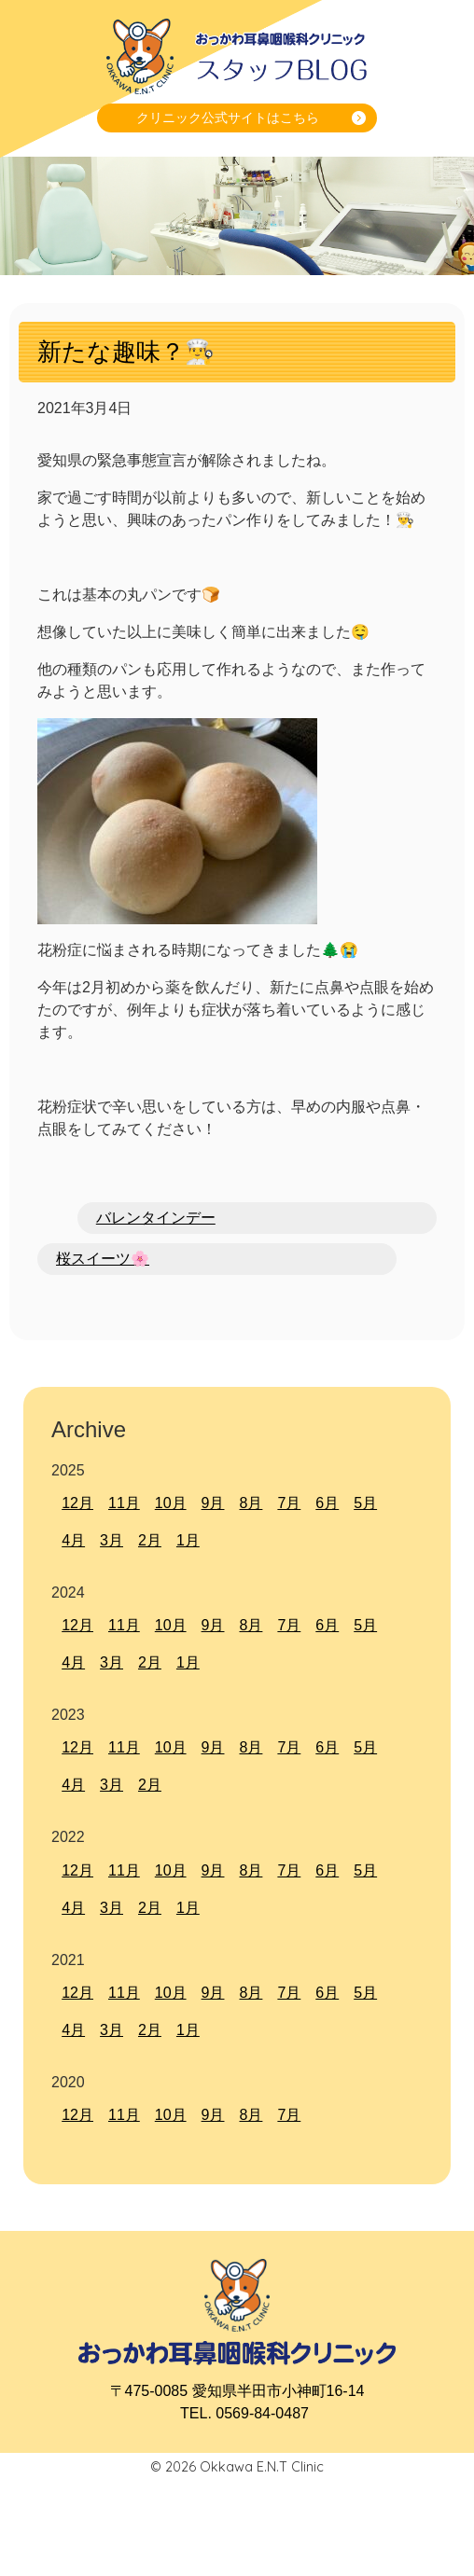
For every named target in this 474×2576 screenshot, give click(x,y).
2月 (149, 1540)
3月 (111, 1540)
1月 (188, 1540)
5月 (365, 1503)
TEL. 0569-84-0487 (244, 2413)
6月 (327, 1503)
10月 (171, 1503)
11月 (124, 1503)
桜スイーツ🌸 (102, 1259)
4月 (73, 1540)
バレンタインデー (156, 1218)
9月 (213, 1503)
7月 (288, 1503)
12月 (77, 1503)
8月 (250, 1503)
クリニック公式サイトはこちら (227, 117)
